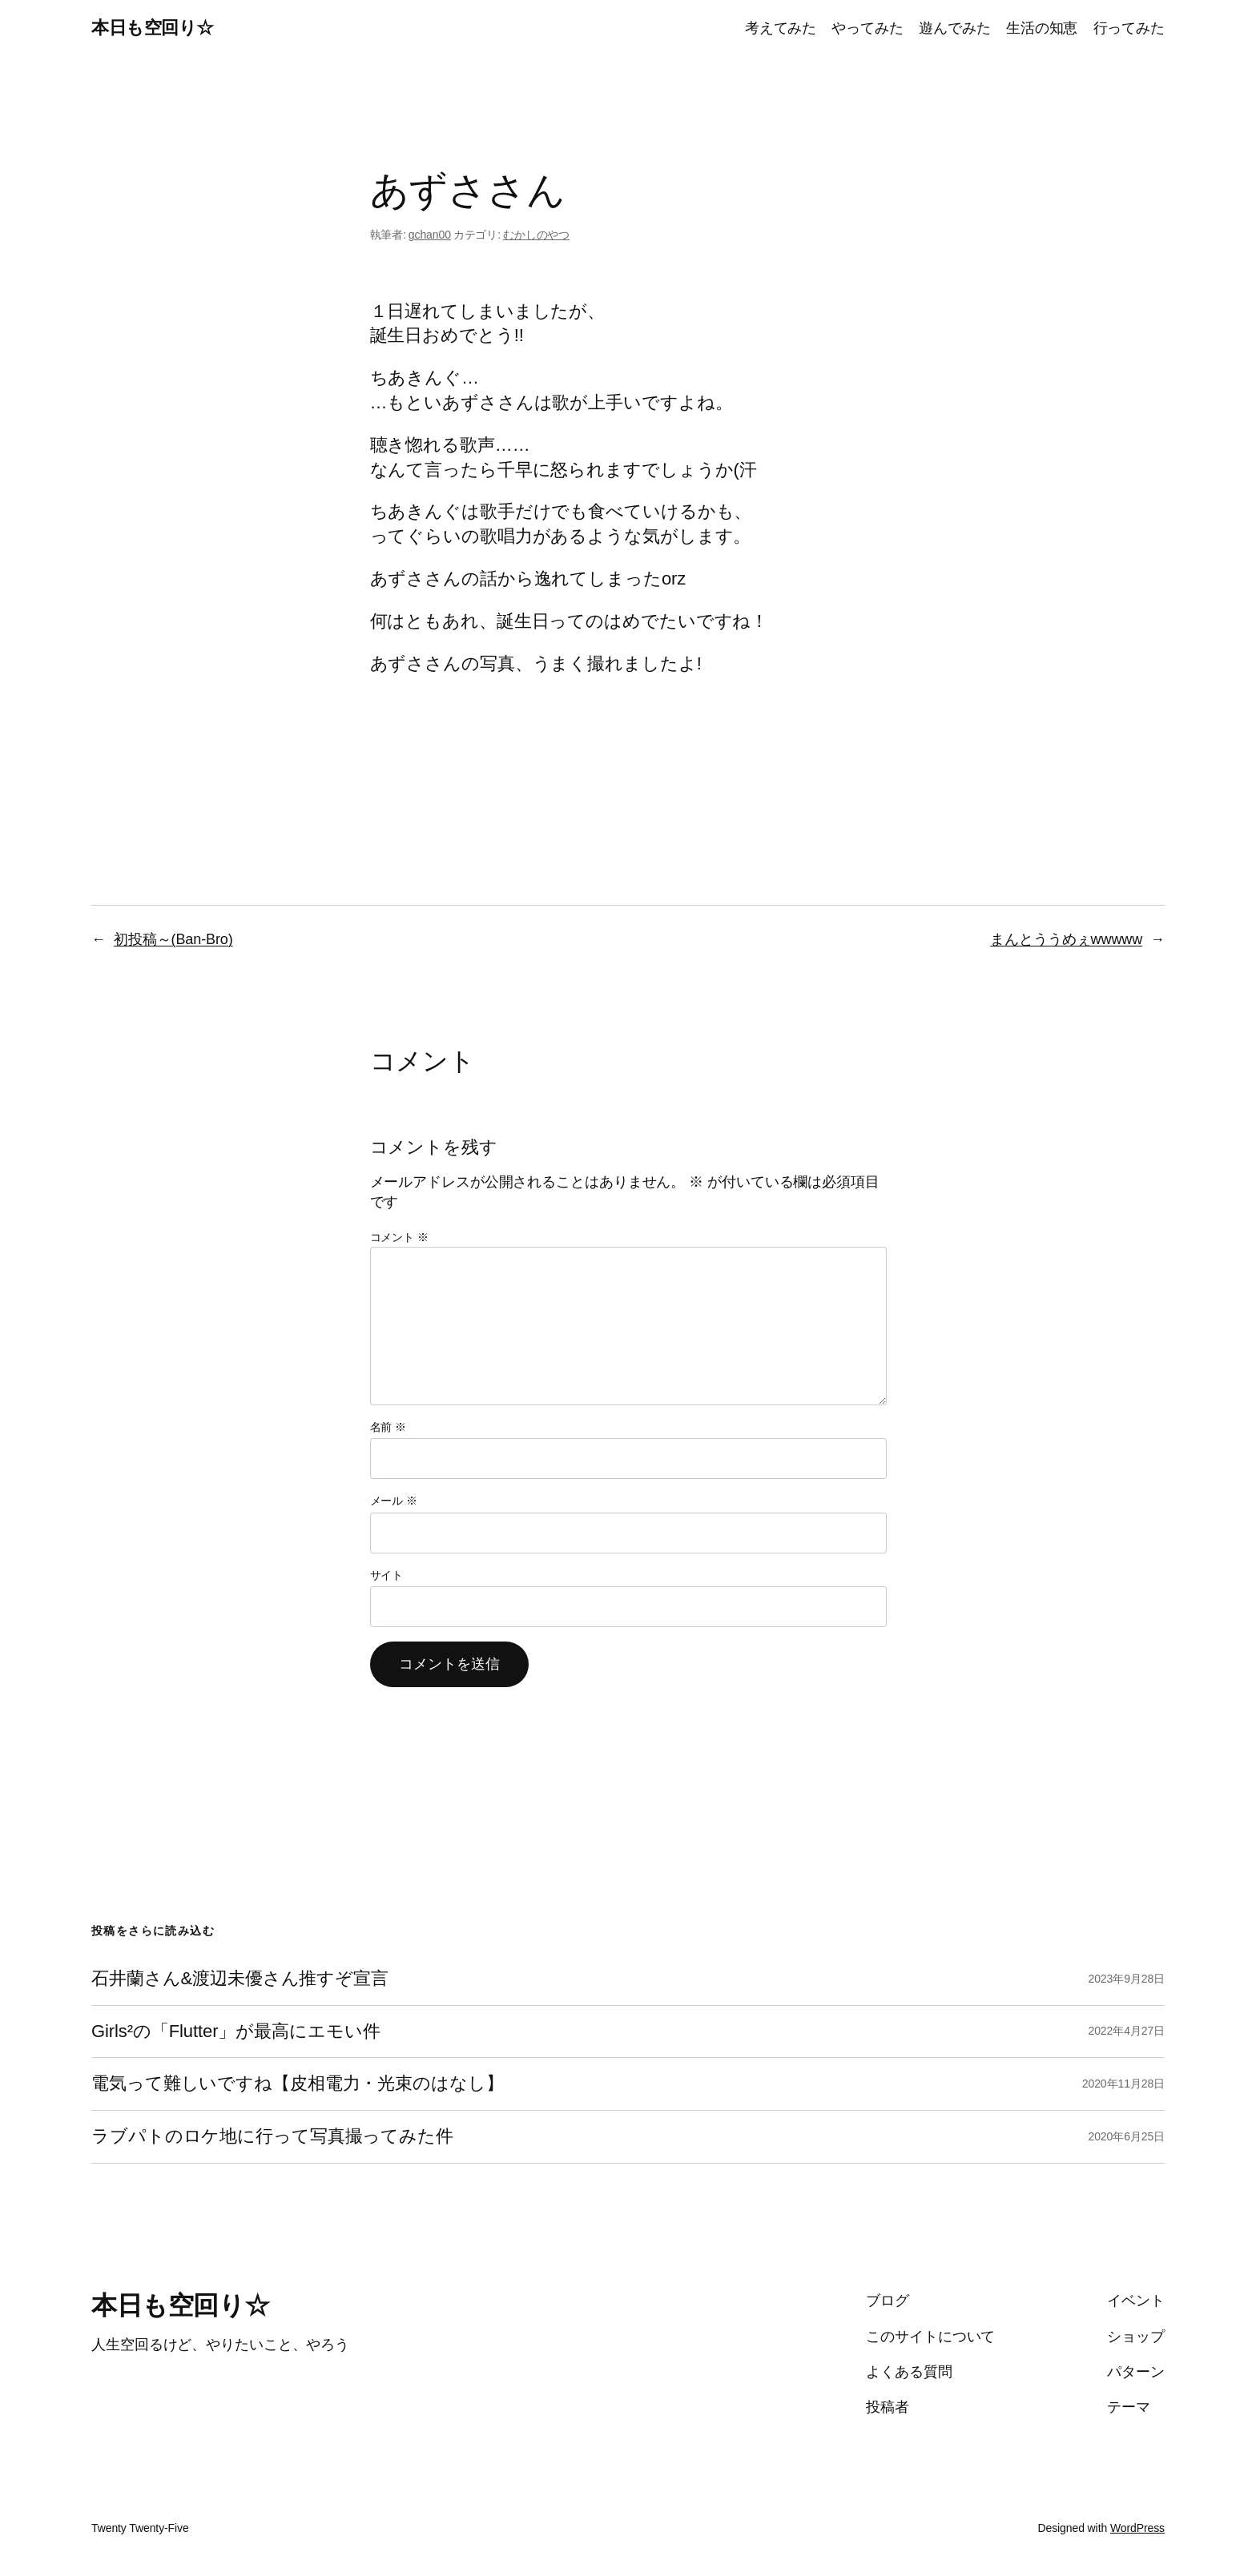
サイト (387, 1575)
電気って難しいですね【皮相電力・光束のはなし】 (297, 2083)
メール (393, 1500)
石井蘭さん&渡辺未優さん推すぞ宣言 (239, 1978)
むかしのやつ (536, 234)
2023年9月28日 (1126, 1978)
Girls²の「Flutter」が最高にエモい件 (235, 2031)
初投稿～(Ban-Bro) (173, 939)
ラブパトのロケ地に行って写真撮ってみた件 (272, 2136)
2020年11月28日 (1123, 2083)
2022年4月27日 (1126, 2030)
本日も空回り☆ (152, 28)
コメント (399, 1237)
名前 (388, 1427)
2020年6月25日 (1126, 2136)
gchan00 (430, 234)
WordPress (1137, 2528)
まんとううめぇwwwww (1066, 939)
